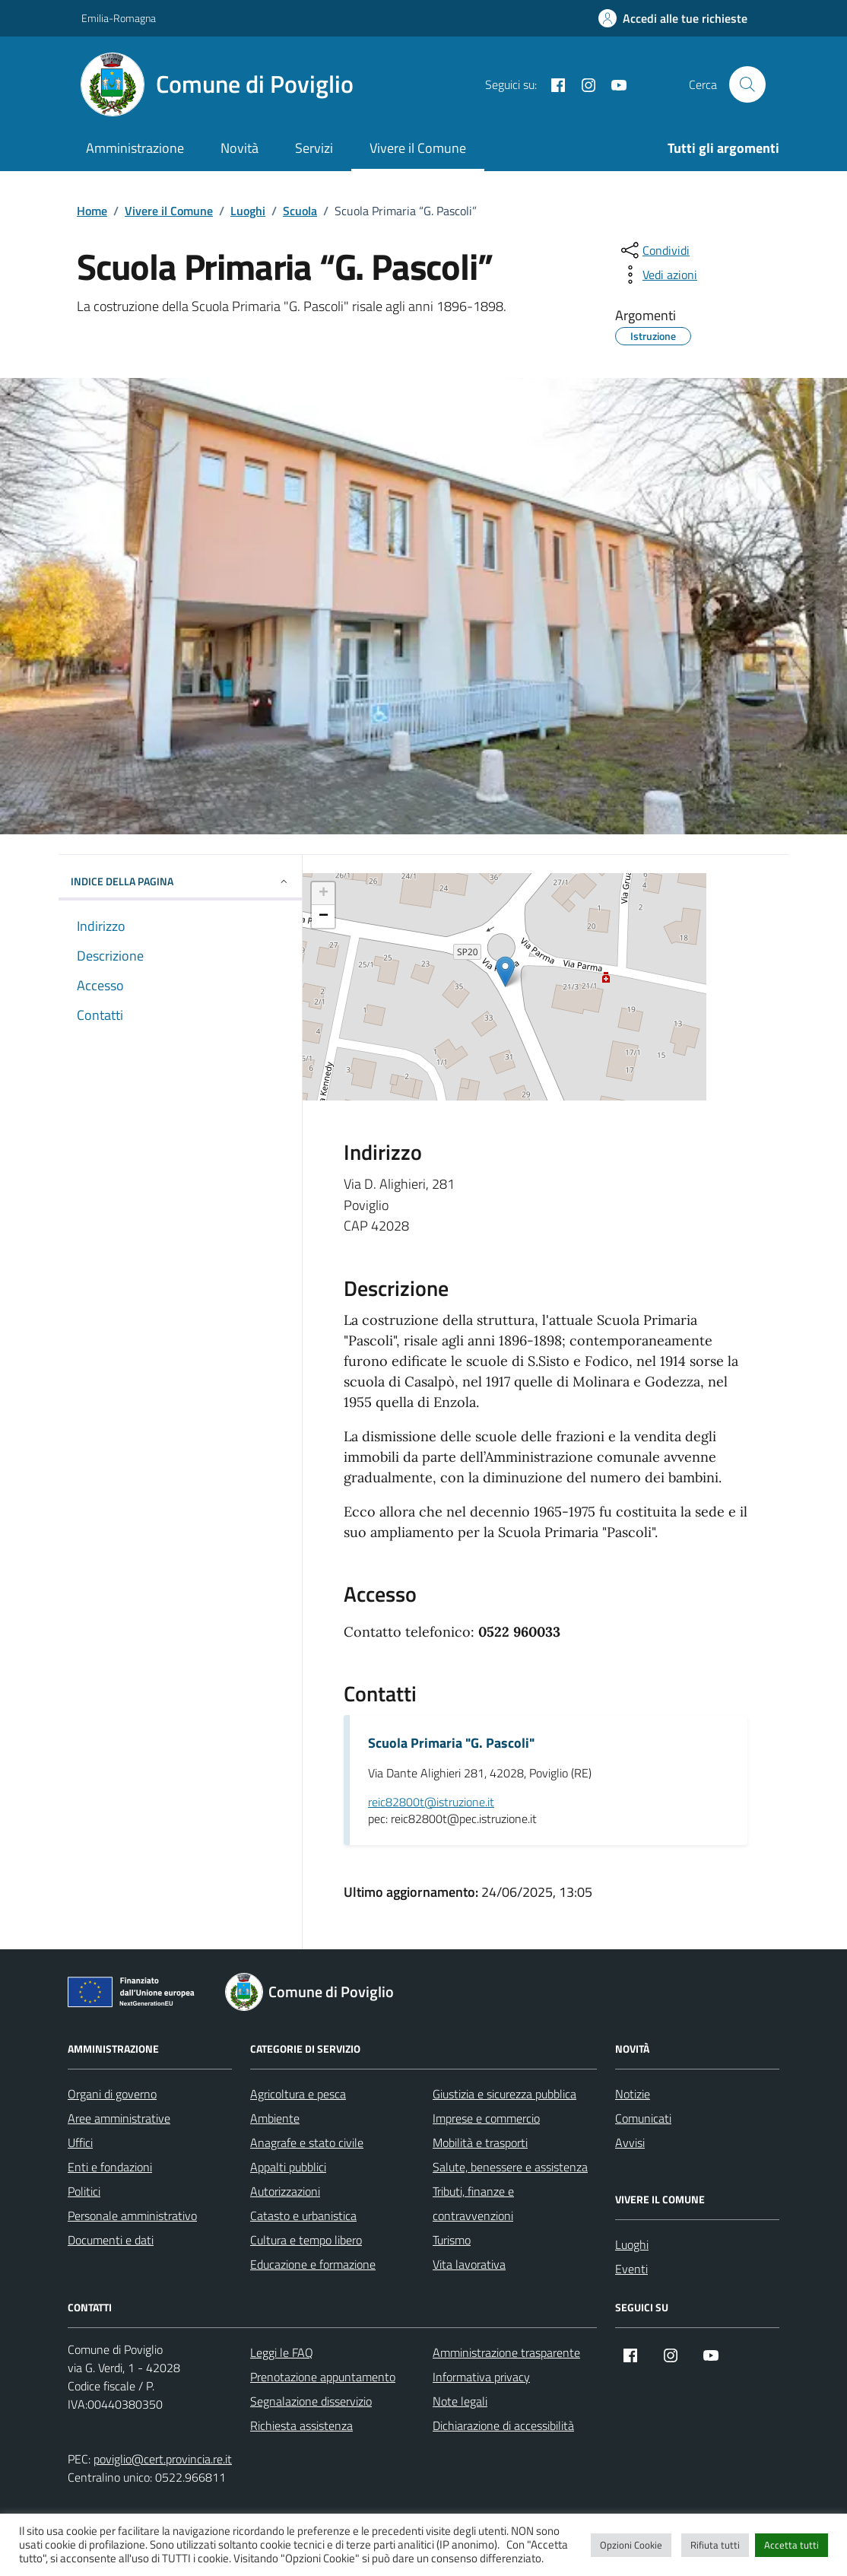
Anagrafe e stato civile (306, 2142)
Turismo (452, 2240)
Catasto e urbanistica (303, 2215)
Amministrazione (135, 148)
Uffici (80, 2142)
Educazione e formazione (313, 2264)
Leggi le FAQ (281, 2352)
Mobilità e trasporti (480, 2142)
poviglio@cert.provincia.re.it (163, 2459)
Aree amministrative (119, 2118)
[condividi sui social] (654, 250)
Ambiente (275, 2118)
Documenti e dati (111, 2240)
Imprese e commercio (486, 2118)
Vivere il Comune (418, 148)
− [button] (323, 916)
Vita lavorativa (469, 2264)
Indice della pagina (180, 881)
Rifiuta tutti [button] (715, 2544)
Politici (84, 2191)
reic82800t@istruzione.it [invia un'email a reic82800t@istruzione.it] (431, 1802)
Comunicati (643, 2118)
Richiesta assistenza (301, 2425)
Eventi (631, 2269)
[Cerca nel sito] (747, 84)
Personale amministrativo (132, 2215)
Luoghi (632, 2244)
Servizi (314, 148)
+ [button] (323, 893)
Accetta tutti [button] (791, 2544)
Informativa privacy (481, 2377)
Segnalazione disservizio (311, 2401)
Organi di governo (112, 2094)
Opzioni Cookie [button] (631, 2544)
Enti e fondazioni (110, 2167)
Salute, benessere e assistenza (510, 2167)
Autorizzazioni (285, 2191)
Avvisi (630, 2142)
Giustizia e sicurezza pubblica (504, 2094)
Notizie (632, 2094)
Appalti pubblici (288, 2167)
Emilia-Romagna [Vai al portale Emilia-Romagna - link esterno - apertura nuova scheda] (118, 18)
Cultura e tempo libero (306, 2240)
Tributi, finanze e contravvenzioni (473, 2203)
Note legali (460, 2401)
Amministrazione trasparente (506, 2352)
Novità (239, 148)
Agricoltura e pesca (298, 2094)
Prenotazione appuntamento (322, 2377)
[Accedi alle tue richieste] (673, 18)
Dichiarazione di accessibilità (503, 2425)
